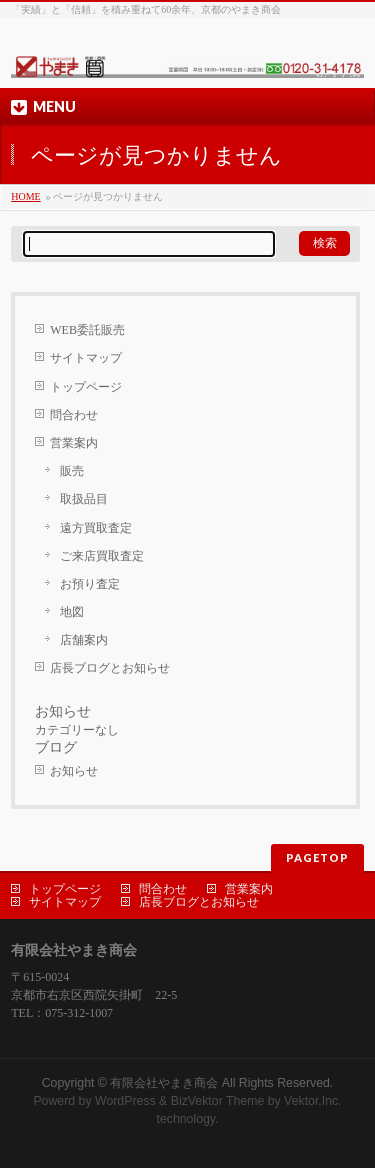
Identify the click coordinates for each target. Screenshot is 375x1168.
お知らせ (74, 771)
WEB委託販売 (87, 330)
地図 (72, 612)
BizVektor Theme (218, 1101)
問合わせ (74, 415)
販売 (72, 471)
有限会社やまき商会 (164, 1083)
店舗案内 (84, 640)
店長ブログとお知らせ (110, 668)
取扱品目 (84, 499)
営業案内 (74, 443)
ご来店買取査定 (102, 556)
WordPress (125, 1101)
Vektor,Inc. (313, 1101)
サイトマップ (86, 358)
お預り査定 (90, 584)
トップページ (86, 387)
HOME (25, 196)
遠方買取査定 (96, 528)
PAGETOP (317, 857)
